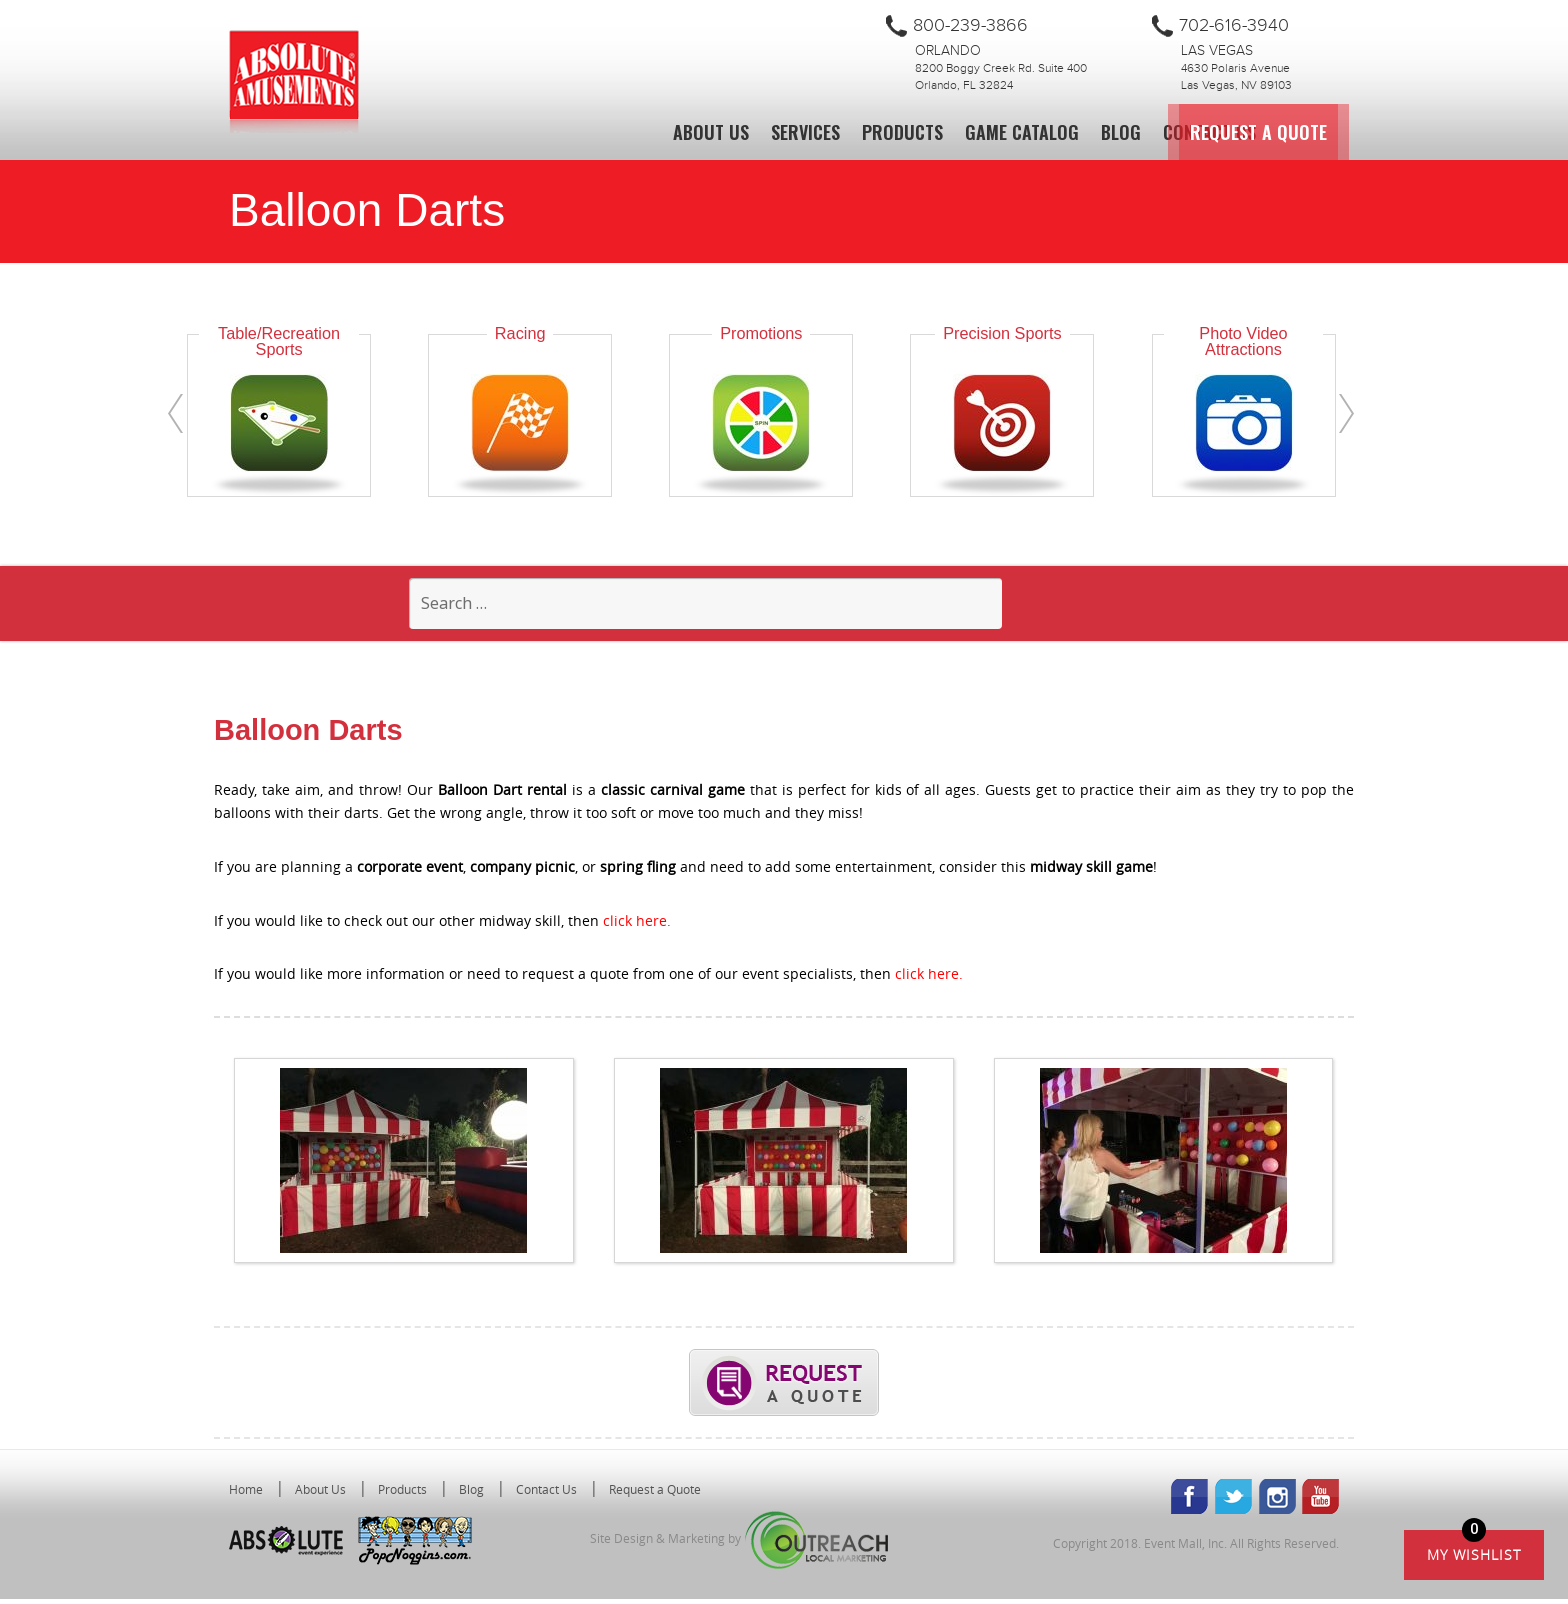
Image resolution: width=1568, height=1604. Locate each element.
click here (635, 925)
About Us (711, 132)
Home (246, 1494)
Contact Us (1209, 132)
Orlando (948, 51)
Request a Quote (1369, 132)
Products (902, 132)
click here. (929, 979)
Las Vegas (1217, 51)
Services (805, 132)
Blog (1121, 132)
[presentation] (175, 413)
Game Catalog (1022, 132)
